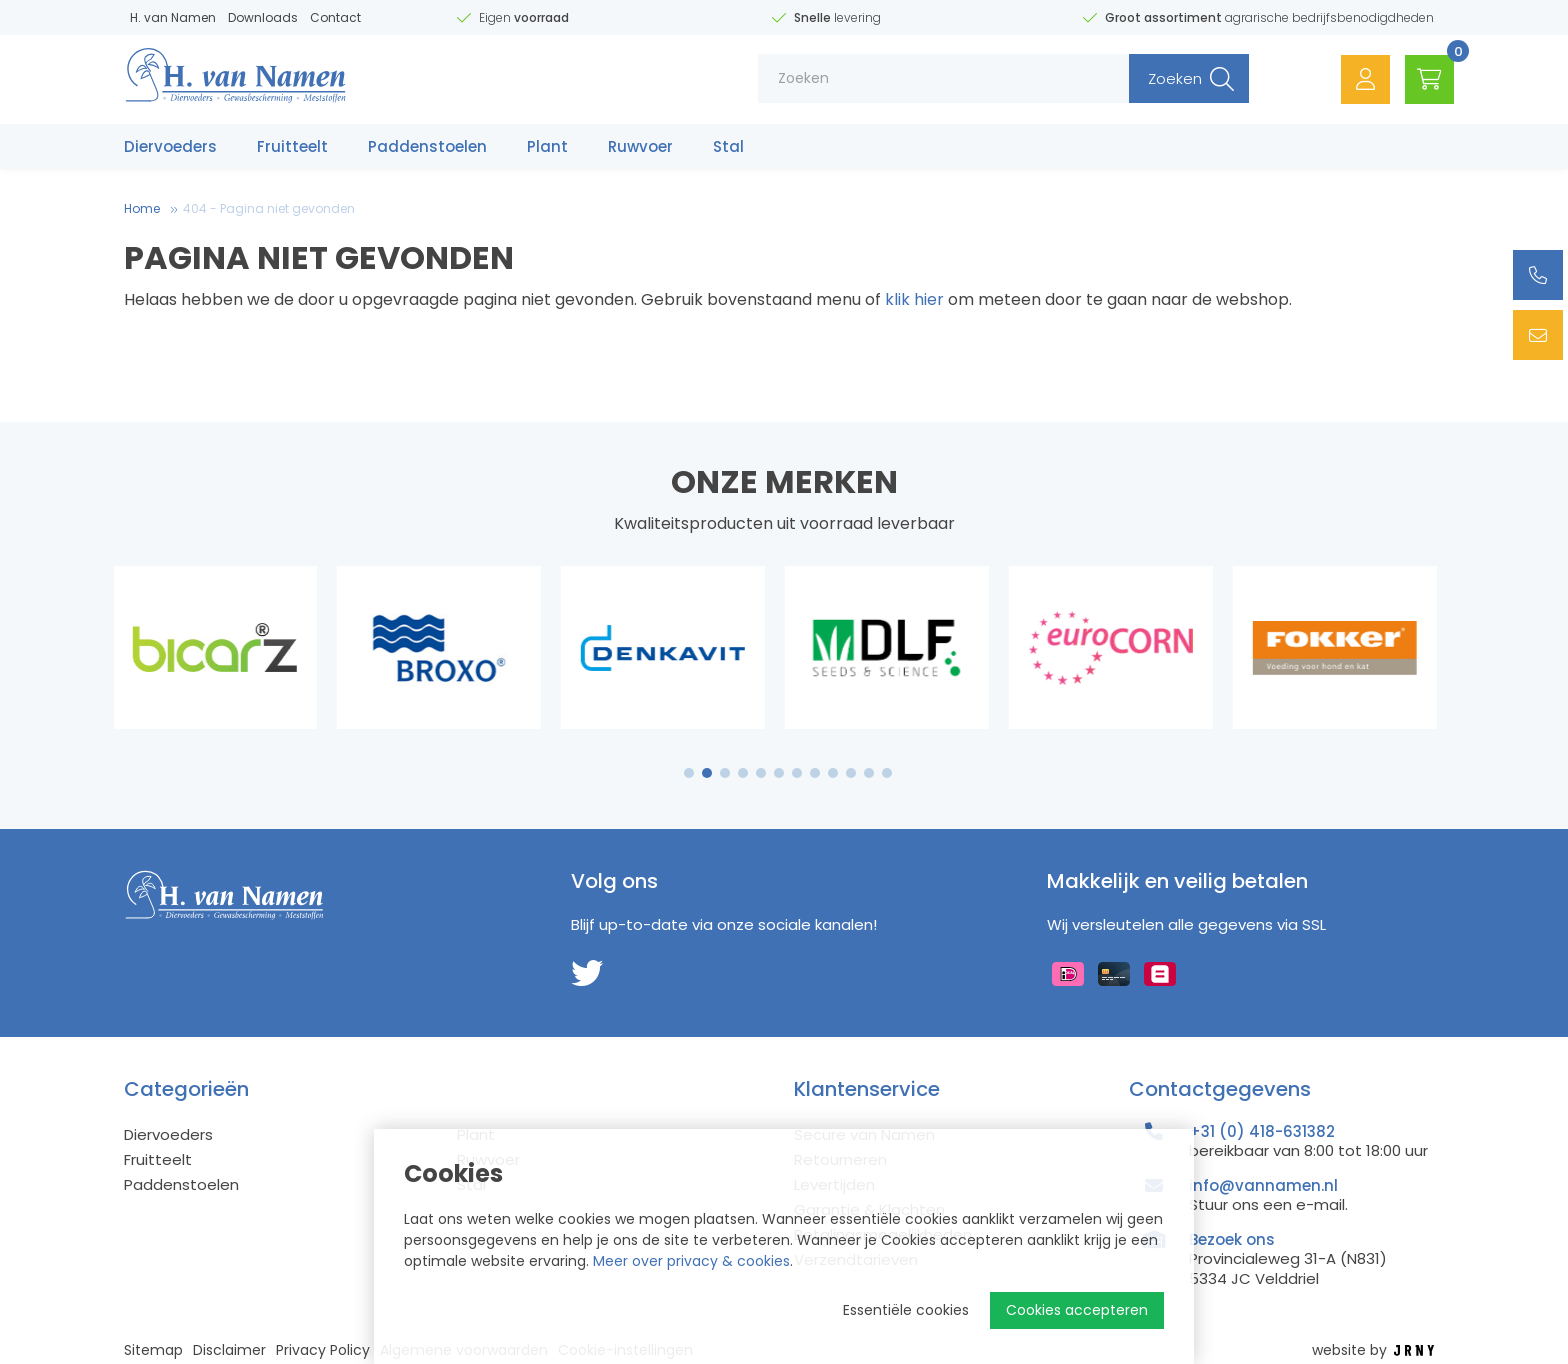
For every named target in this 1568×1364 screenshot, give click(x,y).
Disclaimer (229, 1350)
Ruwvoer (640, 147)
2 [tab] (707, 773)
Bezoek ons (1232, 1239)
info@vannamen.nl (1263, 1185)
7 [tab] (797, 773)
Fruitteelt (292, 147)
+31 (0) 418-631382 (1262, 1131)
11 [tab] (869, 773)
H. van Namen (173, 17)
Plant (547, 147)
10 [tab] (851, 773)
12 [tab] (887, 773)
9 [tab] (833, 773)
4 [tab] (743, 773)
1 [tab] (689, 773)
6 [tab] (779, 773)
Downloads (263, 17)
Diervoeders (170, 147)
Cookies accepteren (1077, 1310)
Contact (335, 17)
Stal (728, 147)
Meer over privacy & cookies (691, 1261)
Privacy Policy (323, 1350)
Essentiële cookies (906, 1310)
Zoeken (1171, 79)
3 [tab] (725, 773)
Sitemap (153, 1350)
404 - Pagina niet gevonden (269, 208)
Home (142, 208)
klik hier (914, 299)
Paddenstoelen (427, 147)
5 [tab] (761, 773)
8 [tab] (815, 773)
